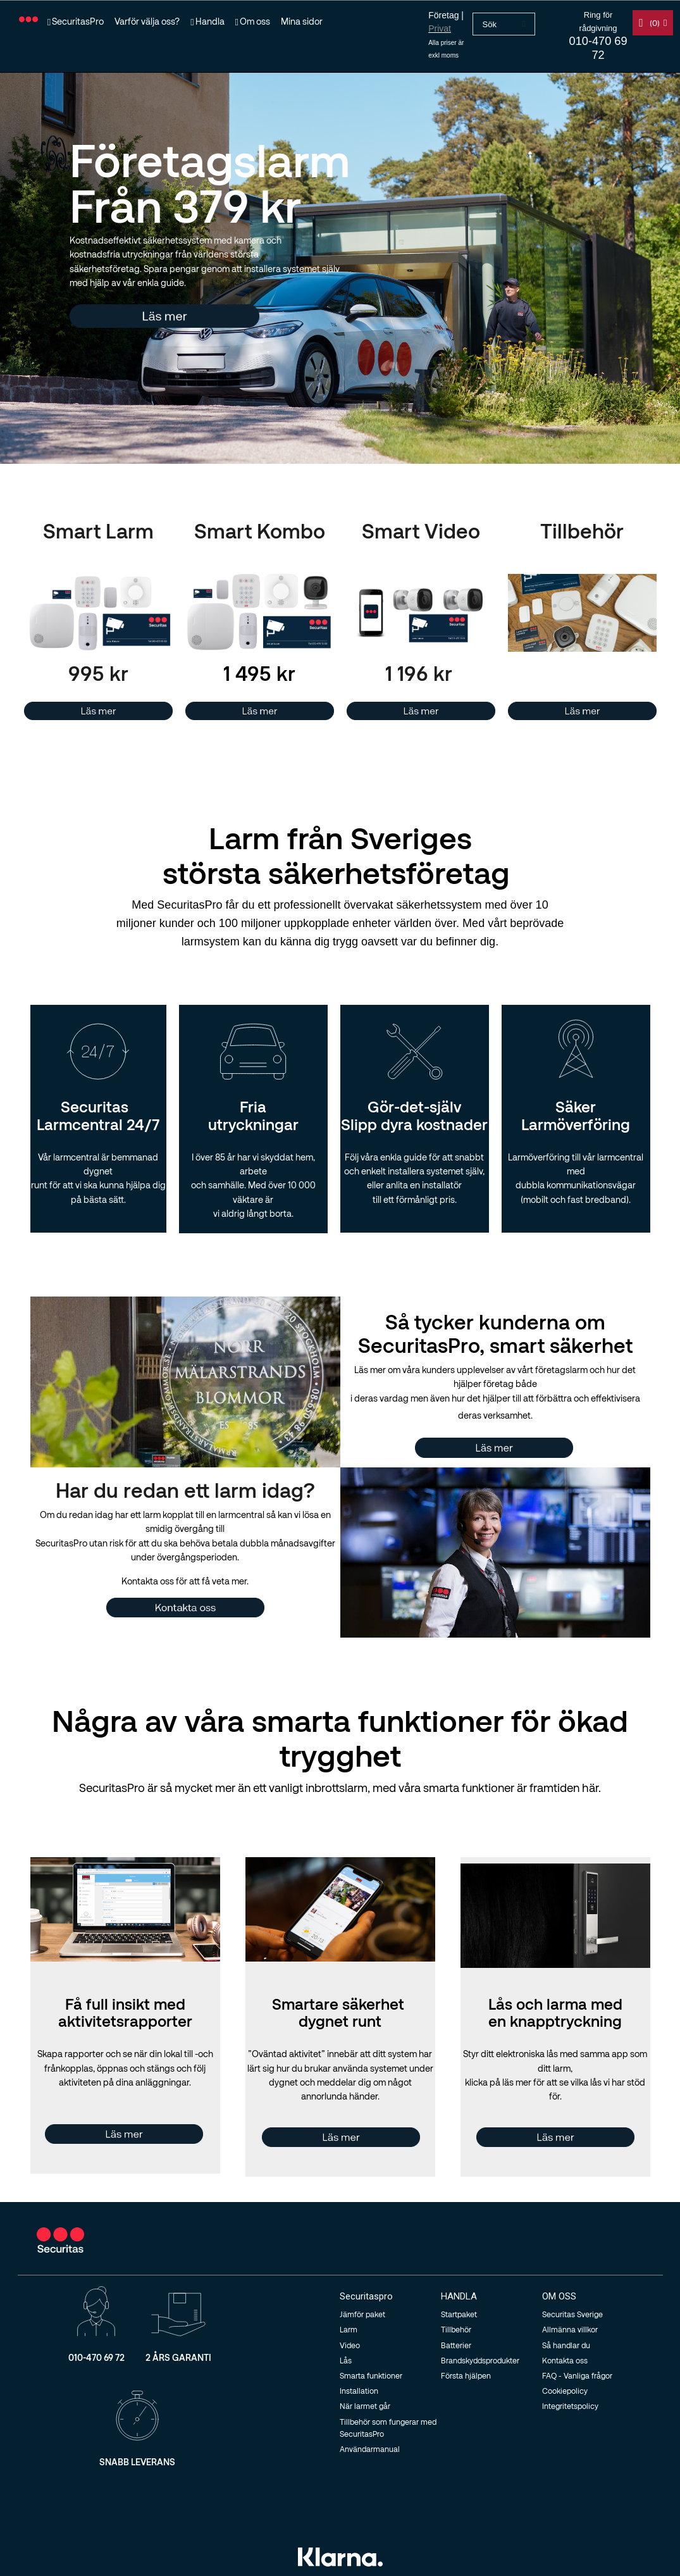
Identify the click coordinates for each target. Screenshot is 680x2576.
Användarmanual (370, 2448)
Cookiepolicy (565, 2390)
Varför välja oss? (147, 21)
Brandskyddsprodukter (480, 2360)
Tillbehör (456, 2329)
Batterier (456, 2345)
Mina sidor (302, 21)
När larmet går (365, 2405)
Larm (348, 2329)
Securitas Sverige (572, 2314)
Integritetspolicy (570, 2405)
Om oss (255, 21)
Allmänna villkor (570, 2329)
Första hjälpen (466, 2375)
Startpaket (459, 2314)
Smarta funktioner (371, 2375)
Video (350, 2345)
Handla (210, 21)
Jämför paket (362, 2314)
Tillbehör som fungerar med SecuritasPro (388, 2427)
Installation (359, 2390)
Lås (346, 2360)
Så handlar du (566, 2345)
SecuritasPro (78, 21)
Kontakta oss (565, 2360)
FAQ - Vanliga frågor (577, 2375)
